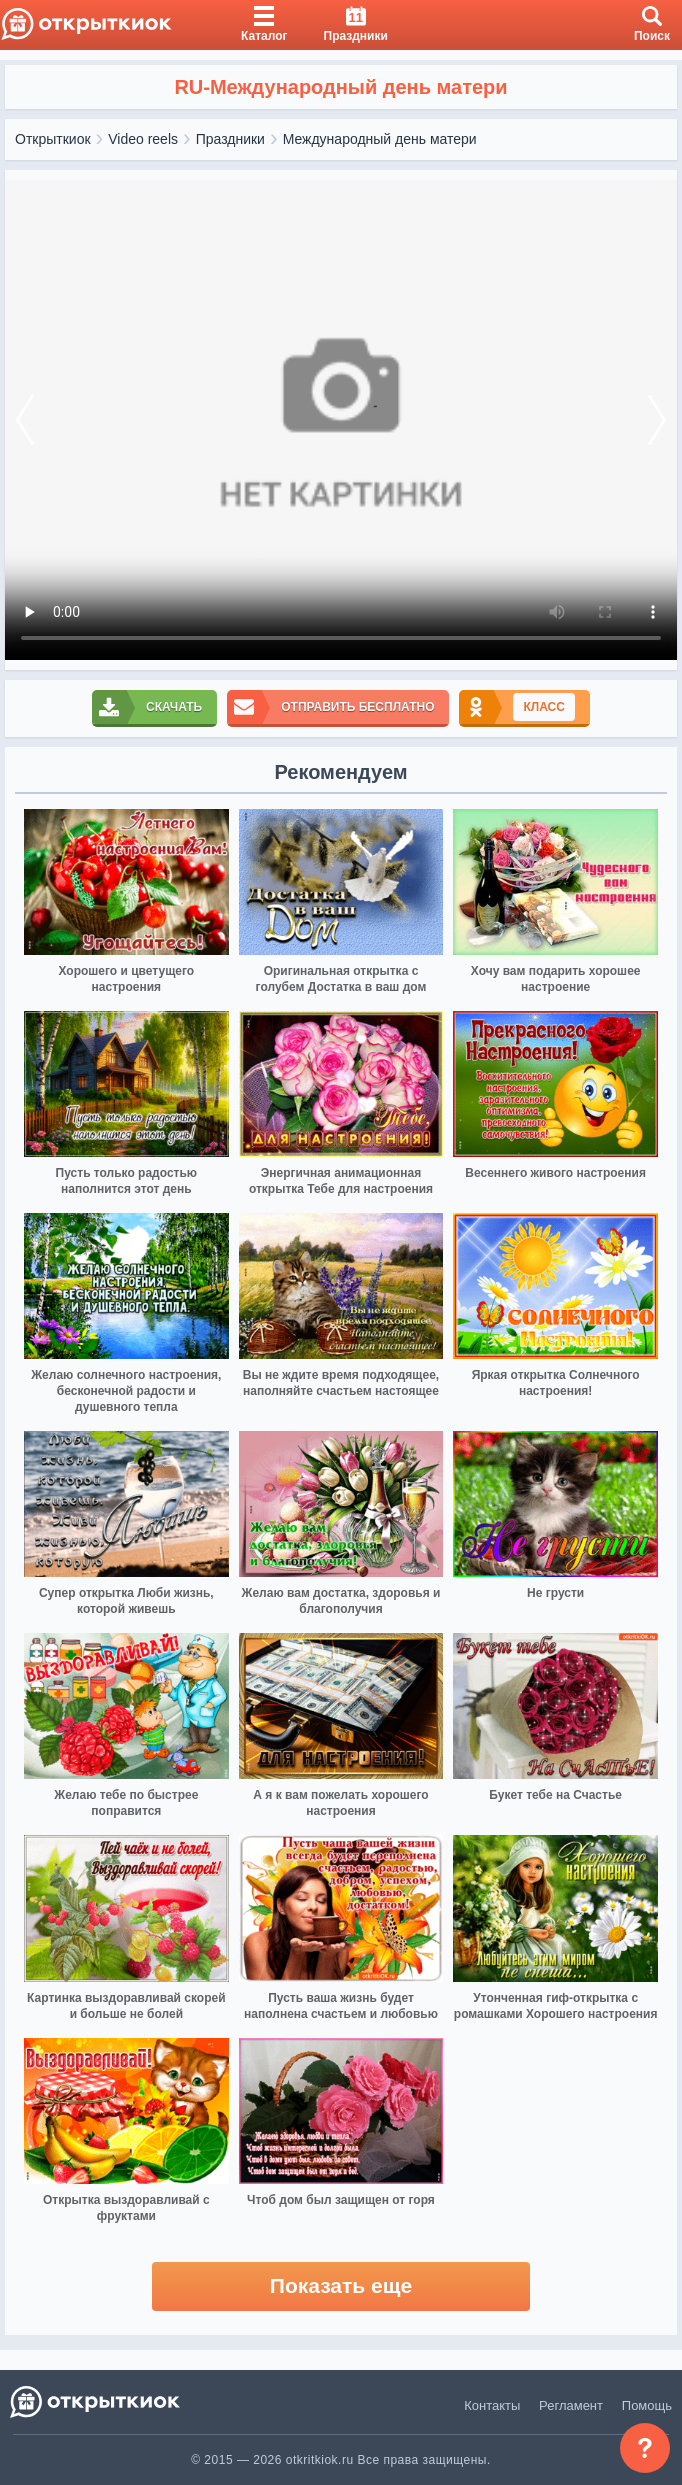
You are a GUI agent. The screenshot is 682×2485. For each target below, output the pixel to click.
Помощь (647, 2405)
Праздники (230, 139)
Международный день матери (380, 139)
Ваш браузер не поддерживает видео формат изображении (341, 420)
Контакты (492, 2405)
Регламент (571, 2405)
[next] (657, 420)
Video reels (143, 139)
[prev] (25, 420)
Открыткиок (53, 139)
